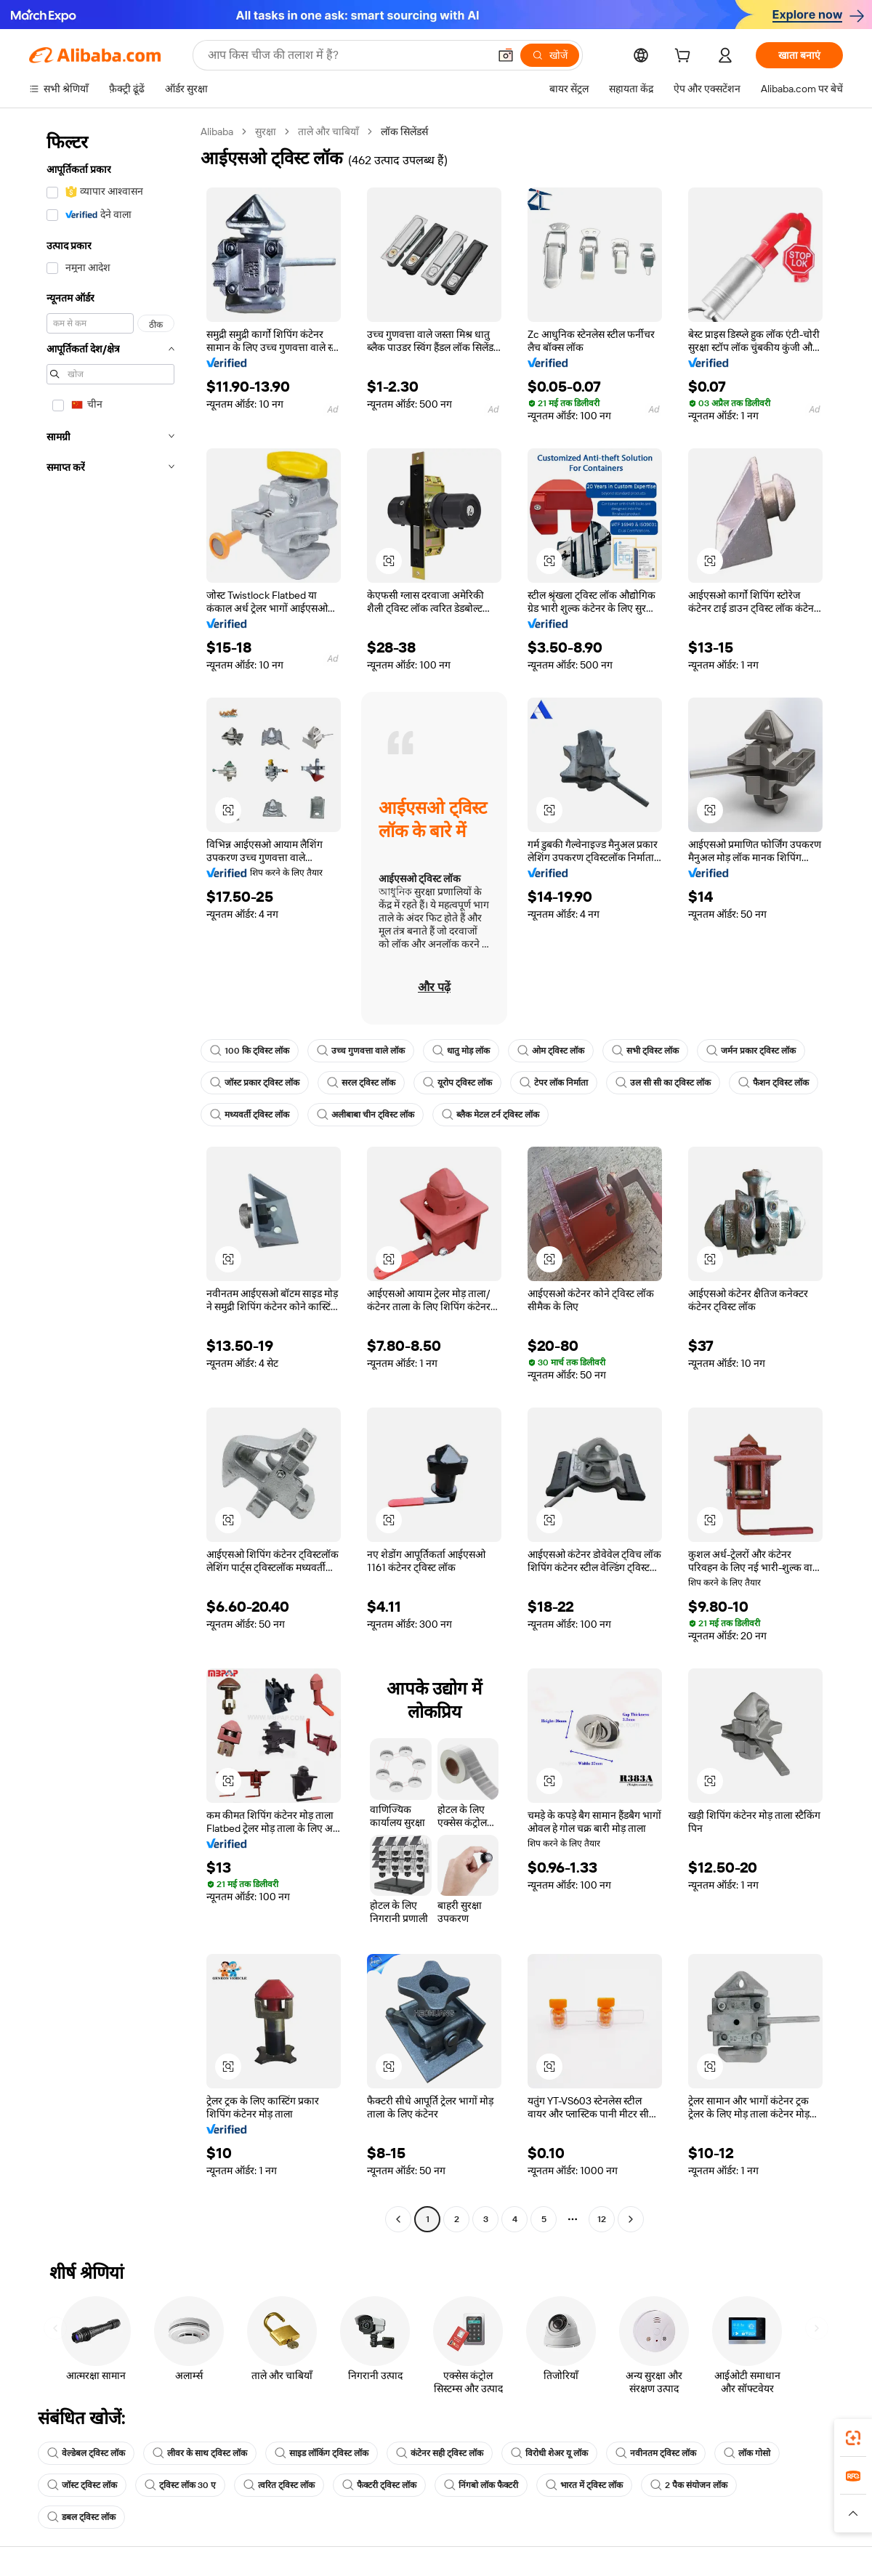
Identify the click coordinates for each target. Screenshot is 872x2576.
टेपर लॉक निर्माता (554, 1083)
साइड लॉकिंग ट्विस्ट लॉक (321, 2453)
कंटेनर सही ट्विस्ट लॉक (439, 2453)
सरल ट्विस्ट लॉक (361, 1083)
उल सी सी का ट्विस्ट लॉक (663, 1083)
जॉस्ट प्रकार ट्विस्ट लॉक (254, 1083)
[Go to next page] (631, 2219)
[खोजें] (549, 55)
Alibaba (217, 131)
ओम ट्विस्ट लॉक (550, 1051)
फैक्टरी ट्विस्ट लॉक (379, 2485)
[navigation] (110, 1177)
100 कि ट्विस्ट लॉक (249, 1051)
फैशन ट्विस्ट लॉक (773, 1083)
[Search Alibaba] (346, 55)
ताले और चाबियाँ (328, 131)
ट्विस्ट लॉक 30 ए (180, 2485)
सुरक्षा (265, 131)
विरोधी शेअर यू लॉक (549, 2453)
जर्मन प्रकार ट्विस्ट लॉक (751, 1051)
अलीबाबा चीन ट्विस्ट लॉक (365, 1115)
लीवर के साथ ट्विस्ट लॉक (200, 2453)
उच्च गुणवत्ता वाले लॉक (361, 1051)
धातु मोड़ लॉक (461, 1051)
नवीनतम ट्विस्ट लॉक (655, 2453)
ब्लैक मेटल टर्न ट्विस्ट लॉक (490, 1115)
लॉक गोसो (747, 2453)
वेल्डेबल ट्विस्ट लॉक (86, 2453)
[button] (505, 55)
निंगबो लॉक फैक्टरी (481, 2485)
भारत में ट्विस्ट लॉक (584, 2485)
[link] (853, 2438)
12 (601, 2219)
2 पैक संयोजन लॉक (688, 2485)
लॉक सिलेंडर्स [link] (404, 131)
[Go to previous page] (398, 2219)
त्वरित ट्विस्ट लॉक (279, 2485)
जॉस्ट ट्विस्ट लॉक (82, 2485)
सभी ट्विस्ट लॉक (645, 1051)
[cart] (685, 57)
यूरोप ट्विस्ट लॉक (457, 1083)
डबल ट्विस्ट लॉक (81, 2517)
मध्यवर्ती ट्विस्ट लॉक (249, 1115)
